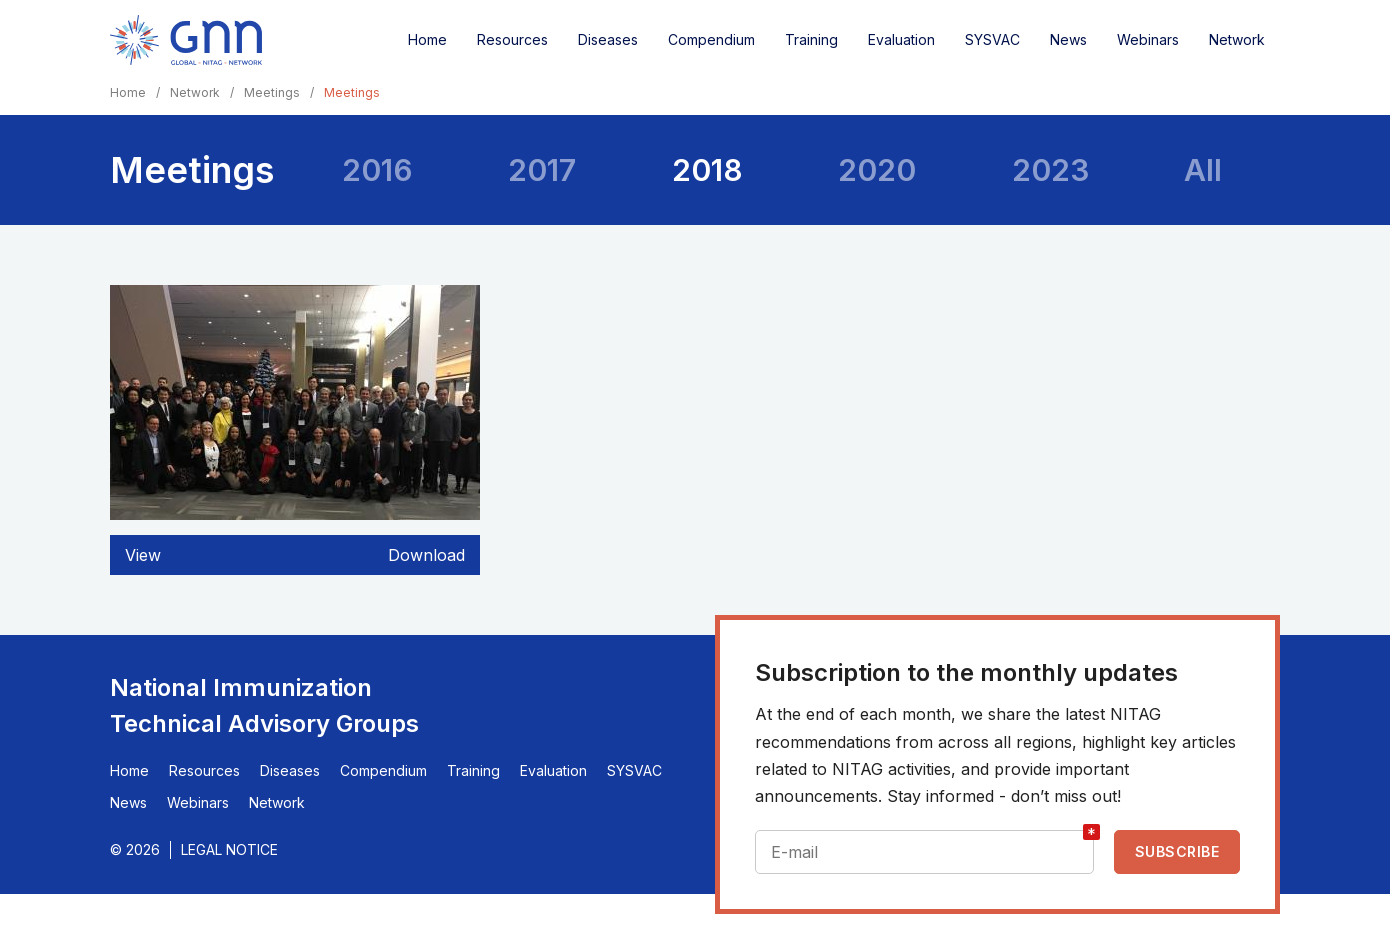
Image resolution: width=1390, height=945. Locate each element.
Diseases (608, 39)
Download (426, 555)
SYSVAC (992, 39)
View (143, 555)
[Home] (186, 40)
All (1203, 170)
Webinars (1148, 39)
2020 (877, 170)
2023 (1050, 170)
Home (427, 39)
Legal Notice (229, 849)
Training (811, 39)
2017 (542, 170)
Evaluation (901, 39)
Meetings (272, 92)
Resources (512, 39)
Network (1237, 39)
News (1068, 39)
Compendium (711, 39)
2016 (377, 170)
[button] (295, 514)
